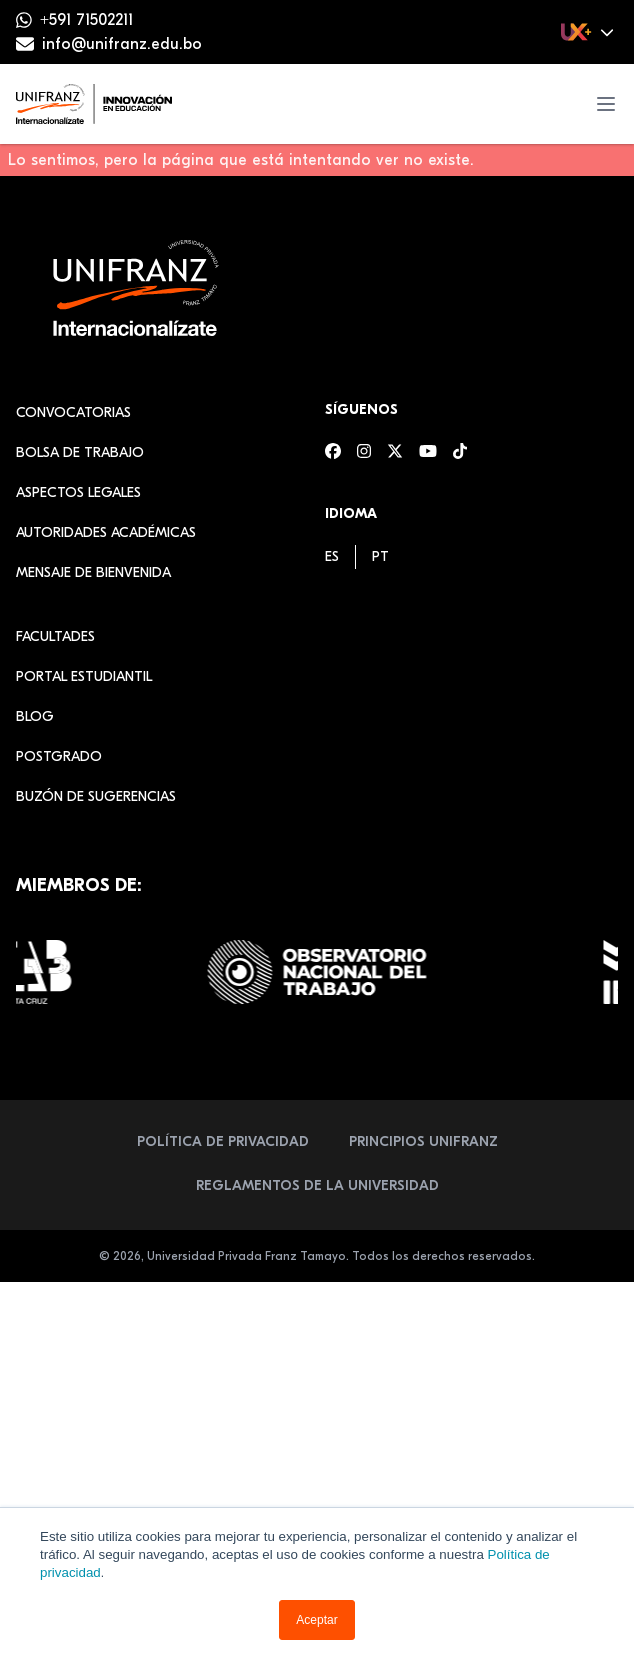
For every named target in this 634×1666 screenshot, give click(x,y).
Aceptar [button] (316, 1620)
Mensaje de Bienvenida (93, 572)
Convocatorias (73, 412)
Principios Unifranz (423, 1141)
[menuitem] (332, 556)
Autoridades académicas (106, 532)
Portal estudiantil (84, 676)
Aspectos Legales (78, 492)
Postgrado (59, 756)
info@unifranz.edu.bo (122, 44)
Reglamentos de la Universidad (317, 1185)
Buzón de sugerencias (96, 796)
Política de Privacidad (223, 1141)
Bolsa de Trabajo (80, 452)
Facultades (55, 636)
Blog (35, 716)
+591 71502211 (86, 20)
